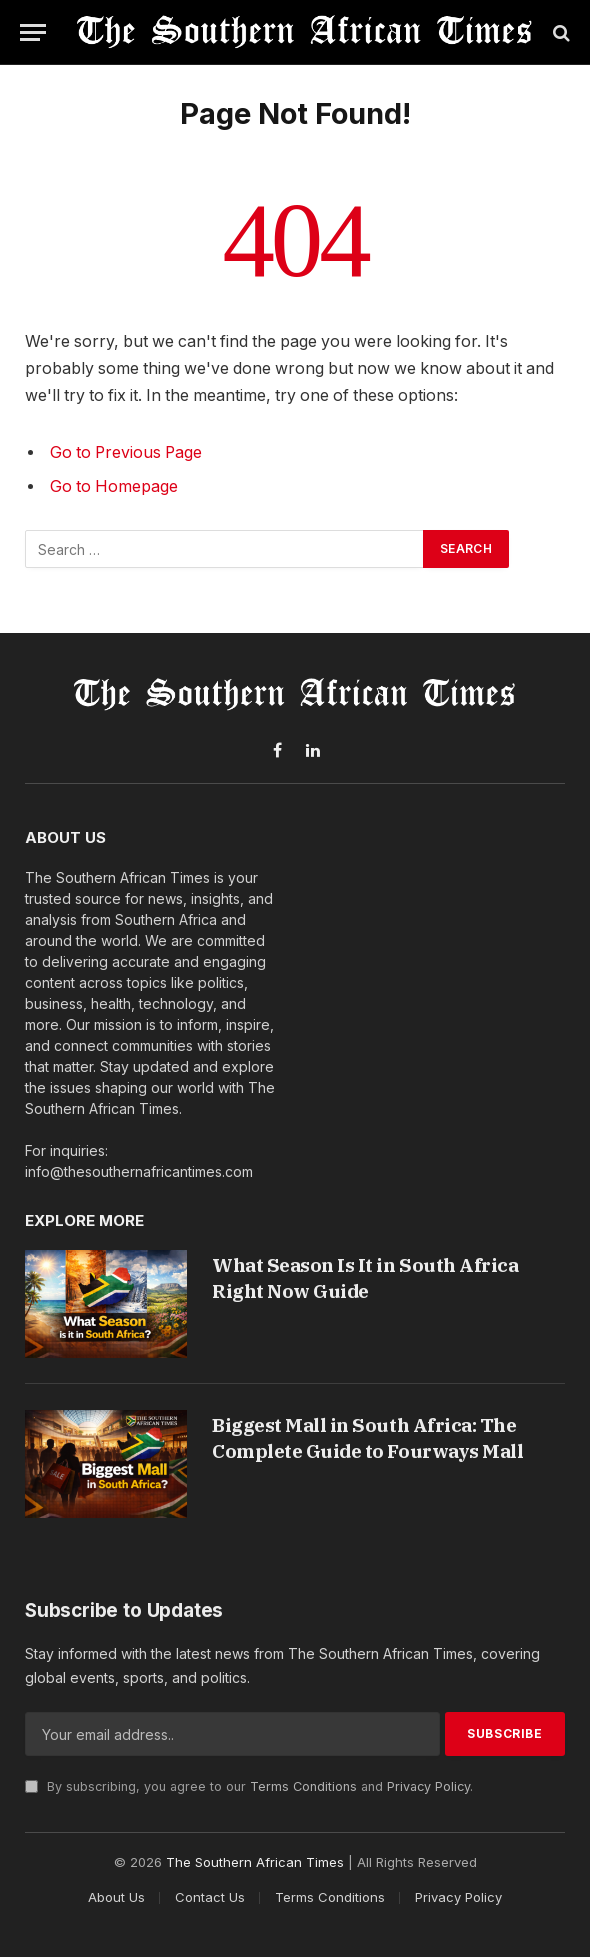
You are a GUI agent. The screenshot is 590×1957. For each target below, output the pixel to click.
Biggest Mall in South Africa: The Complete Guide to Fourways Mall (367, 1438)
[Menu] (33, 32)
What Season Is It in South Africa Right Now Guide (365, 1278)
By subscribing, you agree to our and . (249, 1786)
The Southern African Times (255, 1862)
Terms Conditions (303, 1786)
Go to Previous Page (126, 452)
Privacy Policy (428, 1786)
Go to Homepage (114, 486)
